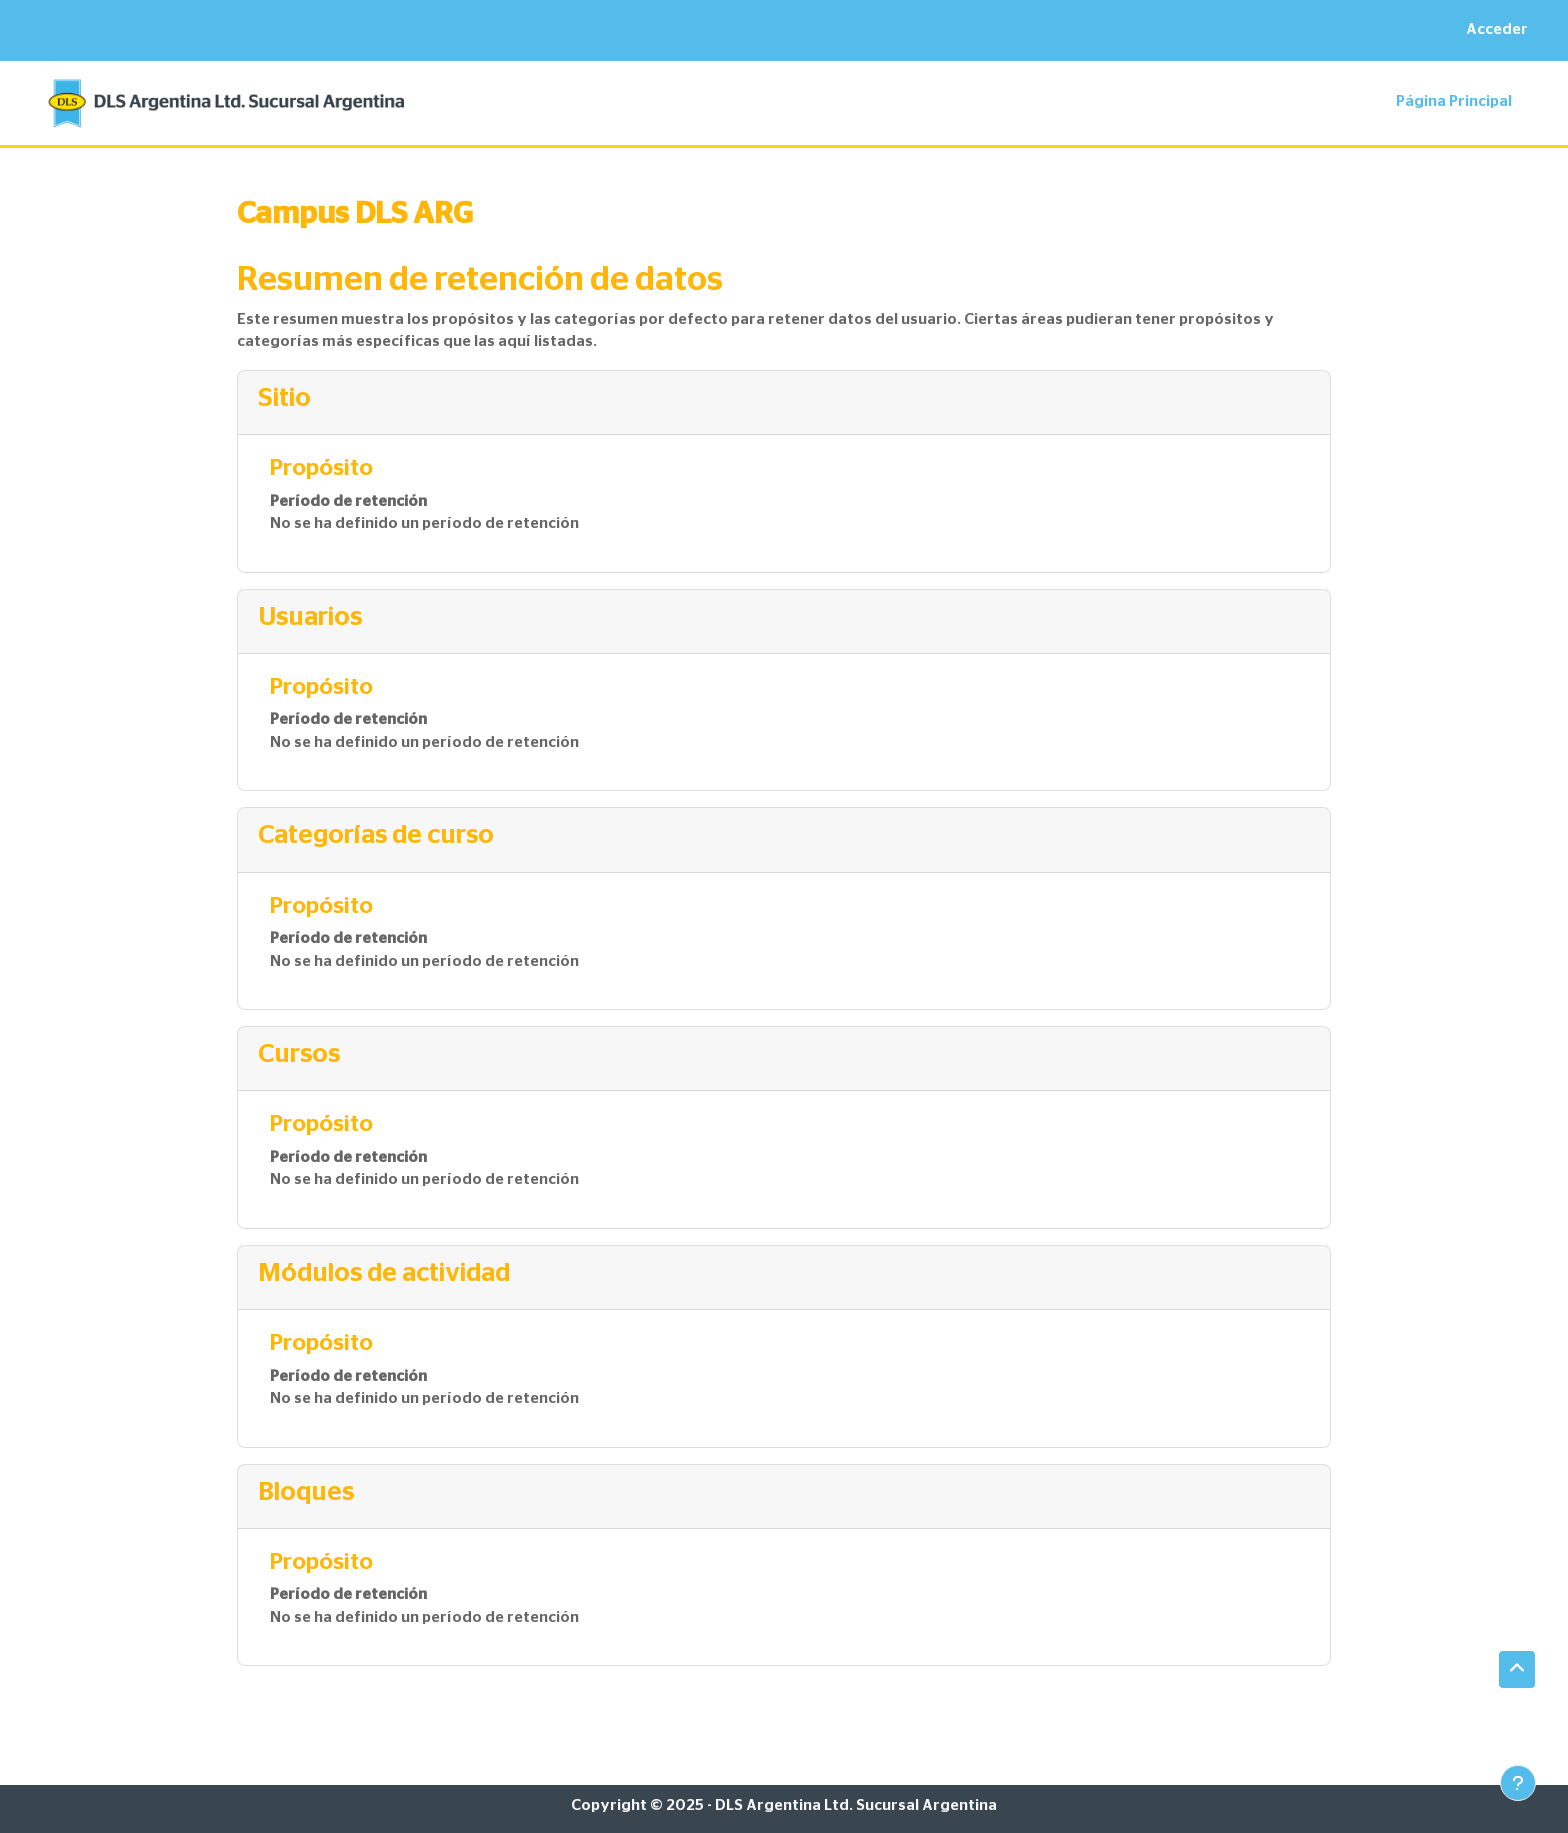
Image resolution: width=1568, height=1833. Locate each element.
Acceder (1497, 29)
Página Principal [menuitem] (1454, 101)
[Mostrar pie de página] (1518, 1783)
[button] (1517, 1670)
